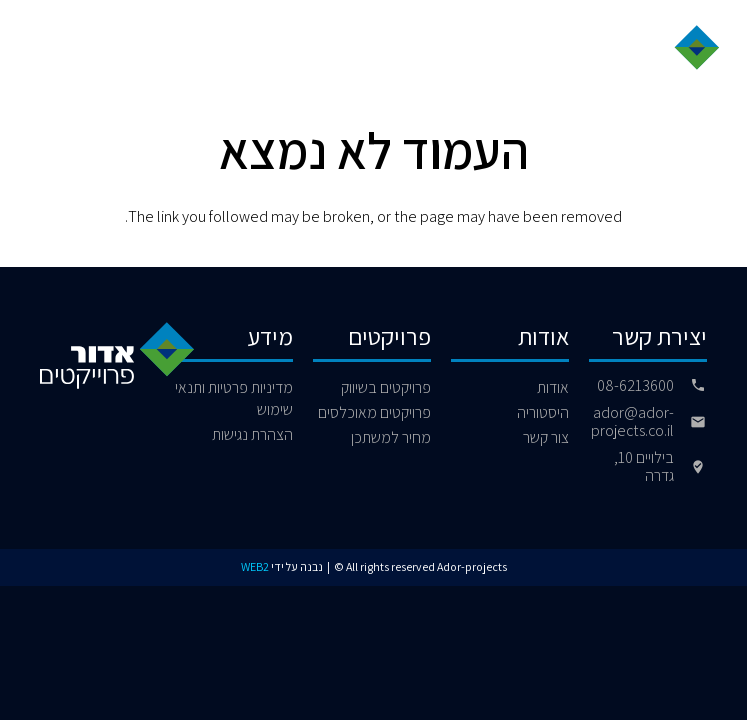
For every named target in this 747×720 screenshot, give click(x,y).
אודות (553, 387)
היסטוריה (543, 412)
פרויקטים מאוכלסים (374, 412)
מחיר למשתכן (391, 437)
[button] (42, 52)
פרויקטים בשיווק (386, 387)
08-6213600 (635, 385)
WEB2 (255, 566)
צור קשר (546, 437)
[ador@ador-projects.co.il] (690, 422)
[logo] (655, 52)
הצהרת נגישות (252, 434)
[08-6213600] (690, 385)
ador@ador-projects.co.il (632, 421)
